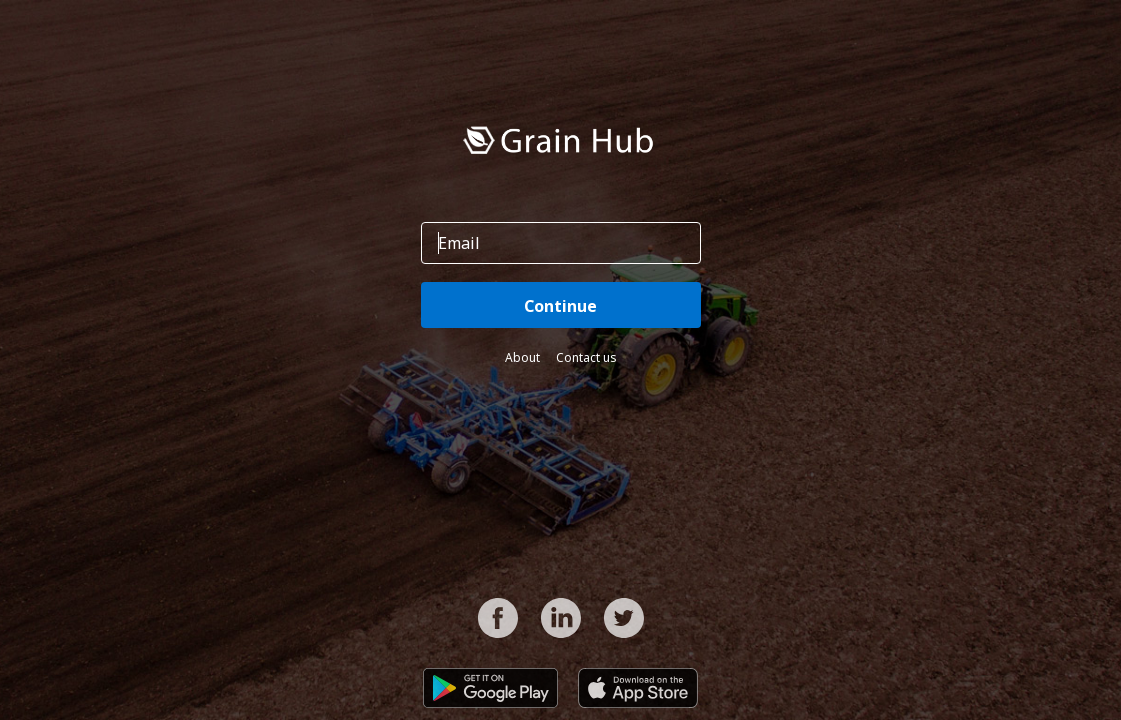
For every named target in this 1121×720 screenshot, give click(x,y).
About (522, 357)
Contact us (586, 357)
